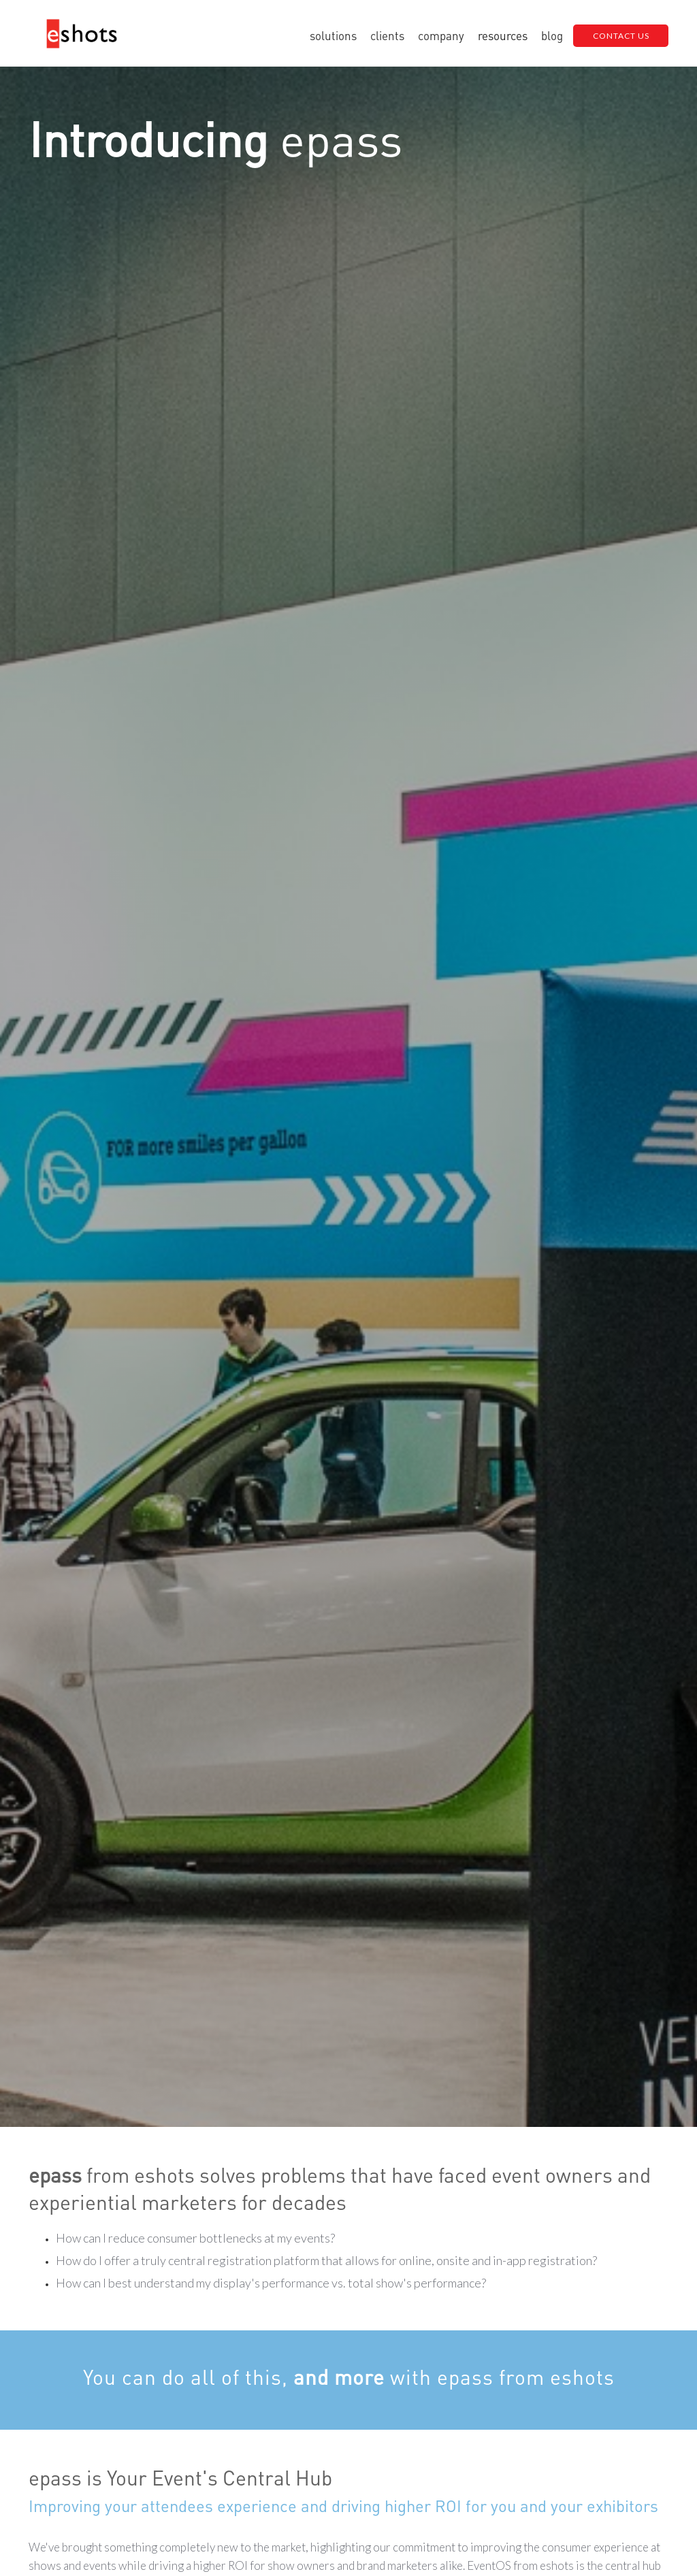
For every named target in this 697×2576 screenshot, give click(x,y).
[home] (82, 36)
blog (552, 35)
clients (387, 35)
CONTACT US (621, 36)
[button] (333, 35)
